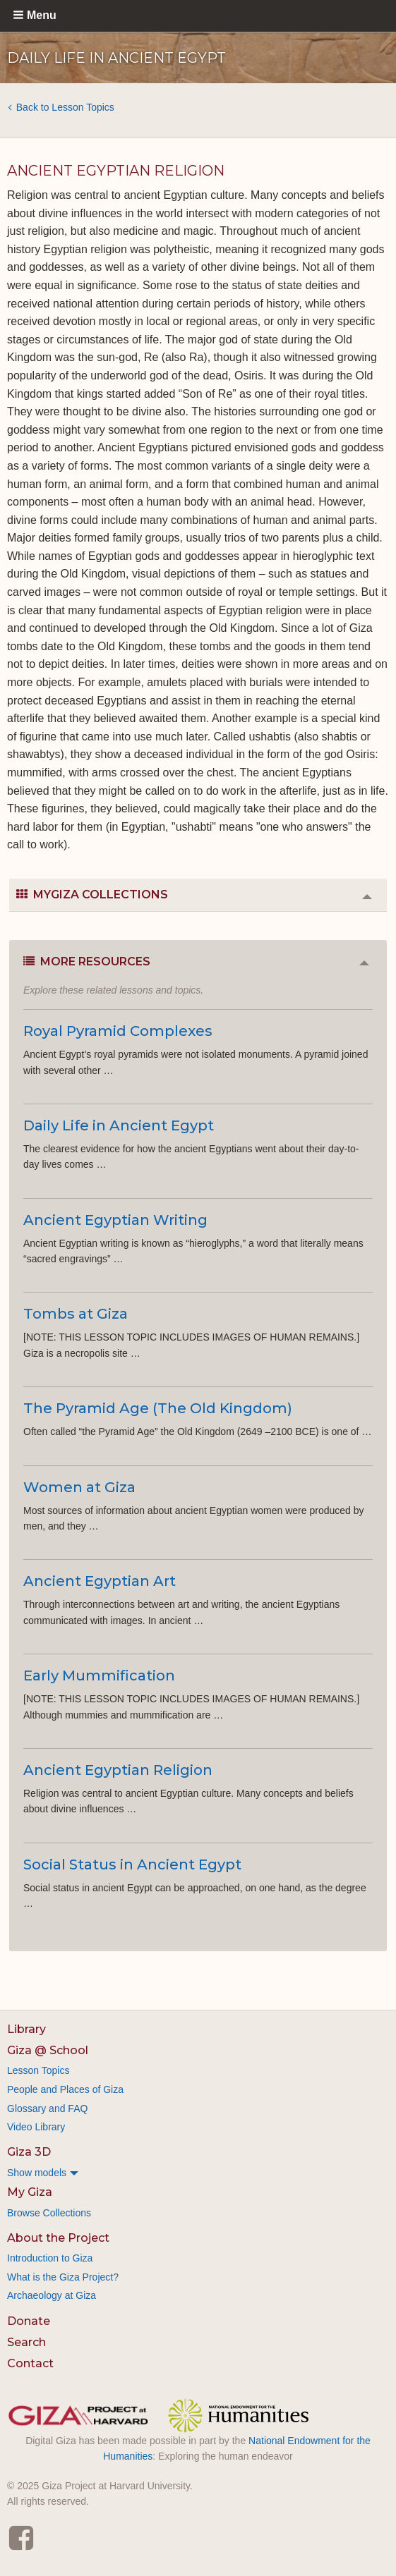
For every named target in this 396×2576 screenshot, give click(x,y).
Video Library (36, 2126)
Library (26, 2029)
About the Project (58, 2238)
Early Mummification (99, 1675)
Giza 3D (29, 2152)
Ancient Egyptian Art (99, 1581)
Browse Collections (49, 2212)
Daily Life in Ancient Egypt (118, 1125)
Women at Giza (79, 1487)
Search (26, 2342)
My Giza (29, 2192)
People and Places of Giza (65, 2089)
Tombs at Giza (75, 1313)
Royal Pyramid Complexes (117, 1031)
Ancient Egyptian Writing (115, 1219)
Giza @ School (47, 2050)
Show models (36, 2172)
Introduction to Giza (49, 2258)
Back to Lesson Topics (65, 107)
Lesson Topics (38, 2070)
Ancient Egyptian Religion (117, 1770)
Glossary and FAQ (47, 2108)
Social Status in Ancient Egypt (132, 1864)
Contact (30, 2363)
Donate (28, 2321)
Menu (41, 15)
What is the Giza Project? (63, 2277)
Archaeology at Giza (51, 2295)
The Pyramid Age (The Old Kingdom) (157, 1408)
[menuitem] (198, 2172)
